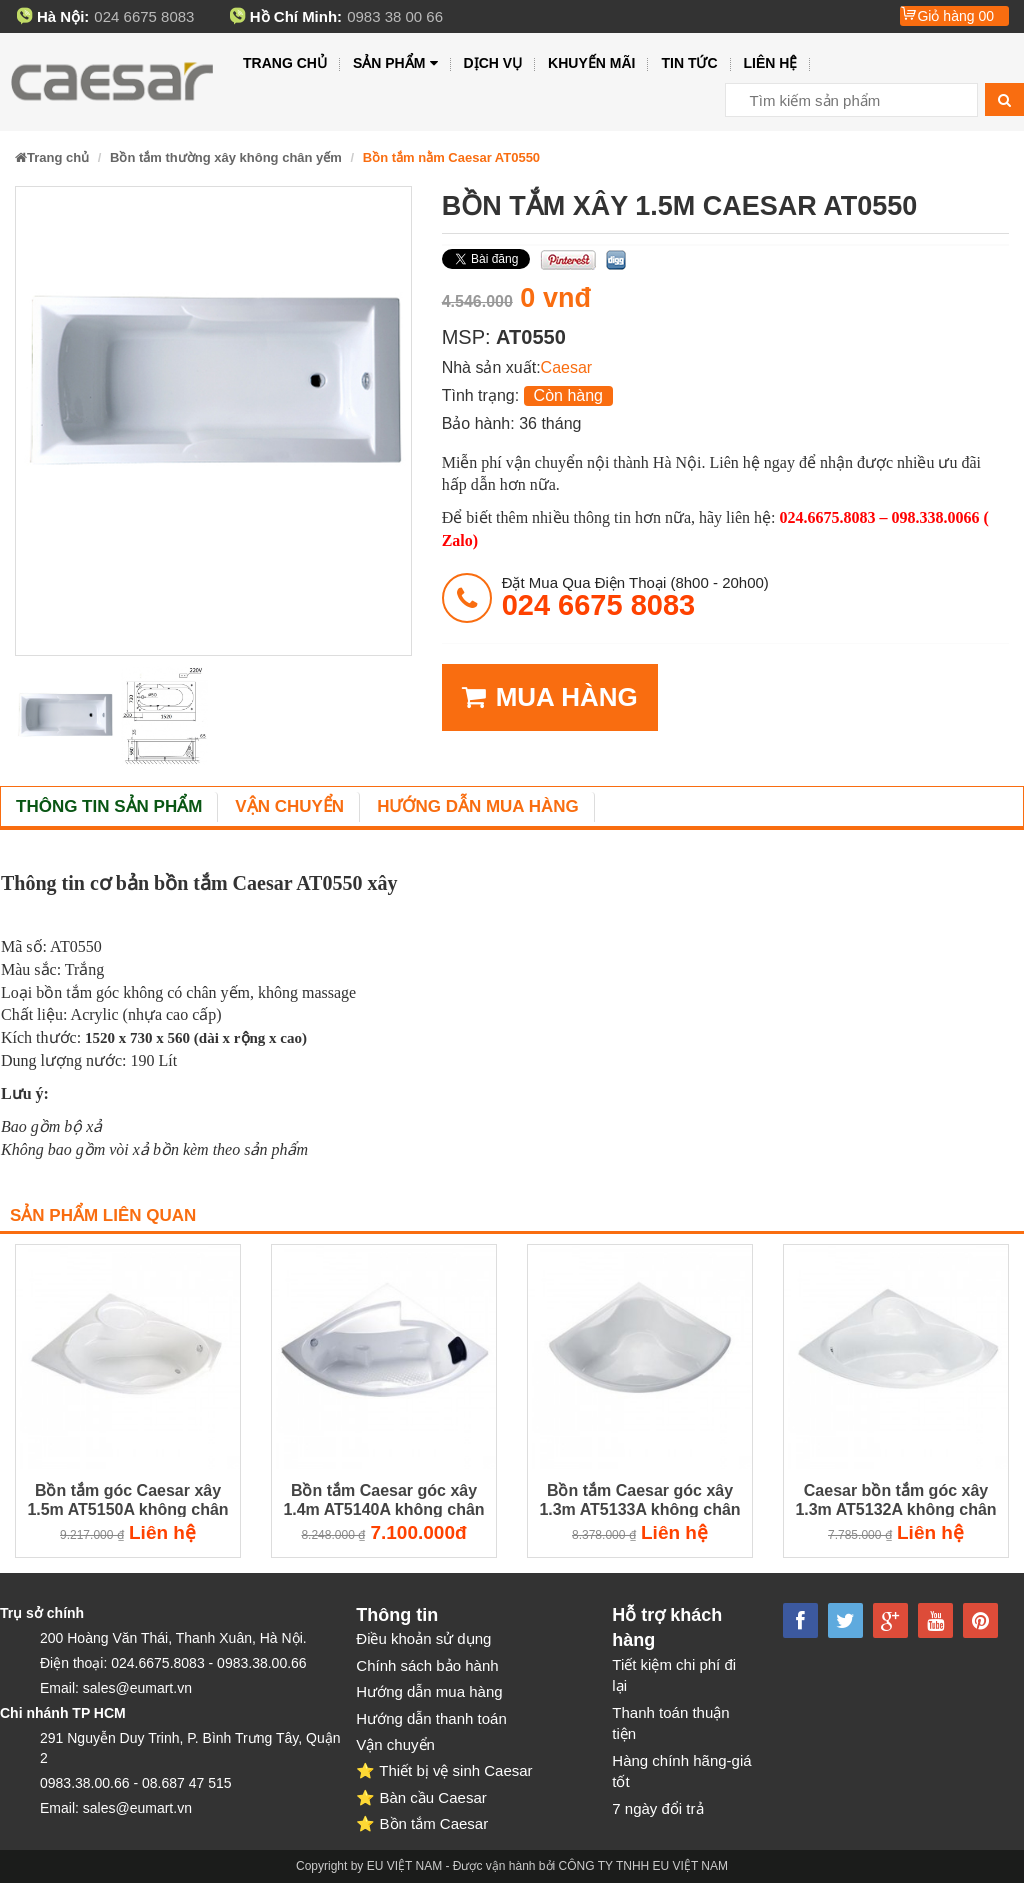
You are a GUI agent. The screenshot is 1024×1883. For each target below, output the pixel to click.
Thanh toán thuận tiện (670, 1723)
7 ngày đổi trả (657, 1808)
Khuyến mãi (591, 63)
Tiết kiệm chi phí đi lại (674, 1675)
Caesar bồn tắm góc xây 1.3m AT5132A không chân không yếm (895, 1500)
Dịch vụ (493, 63)
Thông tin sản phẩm (109, 806)
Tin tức (689, 63)
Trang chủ (285, 63)
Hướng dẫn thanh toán (431, 1718)
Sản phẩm (395, 63)
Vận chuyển (289, 806)
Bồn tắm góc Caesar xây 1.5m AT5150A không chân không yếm (127, 1500)
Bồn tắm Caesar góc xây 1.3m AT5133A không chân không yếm (639, 1500)
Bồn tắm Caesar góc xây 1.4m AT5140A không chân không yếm (383, 1500)
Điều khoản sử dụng (423, 1638)
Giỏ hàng (955, 16)
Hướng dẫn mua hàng (478, 806)
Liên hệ (771, 63)
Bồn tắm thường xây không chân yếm (226, 157)
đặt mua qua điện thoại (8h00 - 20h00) (635, 597)
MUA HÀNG (550, 697)
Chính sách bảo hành (427, 1665)
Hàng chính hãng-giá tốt (681, 1771)
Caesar (567, 367)
